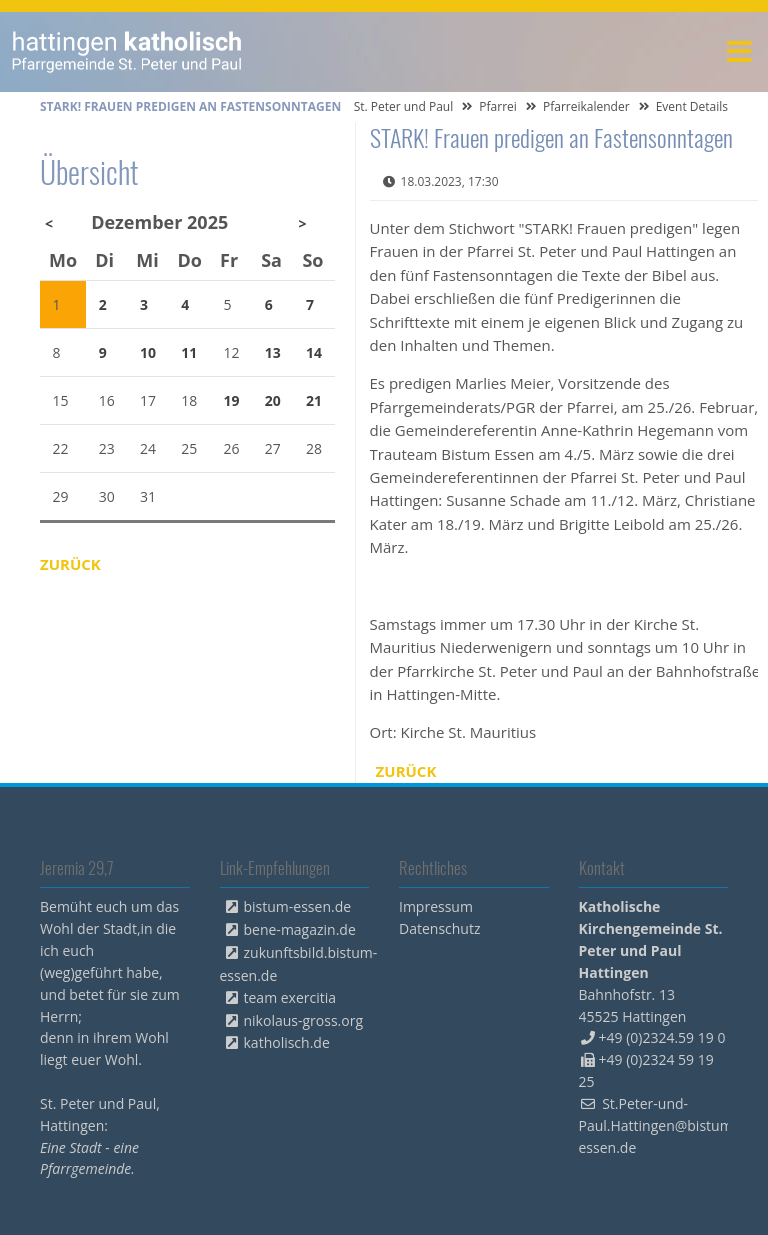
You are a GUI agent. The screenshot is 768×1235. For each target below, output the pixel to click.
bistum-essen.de (298, 906)
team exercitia (290, 997)
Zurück (406, 771)
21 (314, 400)
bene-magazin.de (300, 929)
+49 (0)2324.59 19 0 (662, 1037)
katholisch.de (287, 1042)
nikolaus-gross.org (304, 1020)
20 (273, 400)
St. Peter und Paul (404, 106)
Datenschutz (439, 928)
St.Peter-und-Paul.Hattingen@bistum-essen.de (658, 1125)
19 (232, 400)
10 (148, 352)
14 (314, 352)
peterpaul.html (127, 52)
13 (273, 352)
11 (189, 352)
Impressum (436, 906)
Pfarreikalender (586, 106)
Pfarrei (498, 106)
